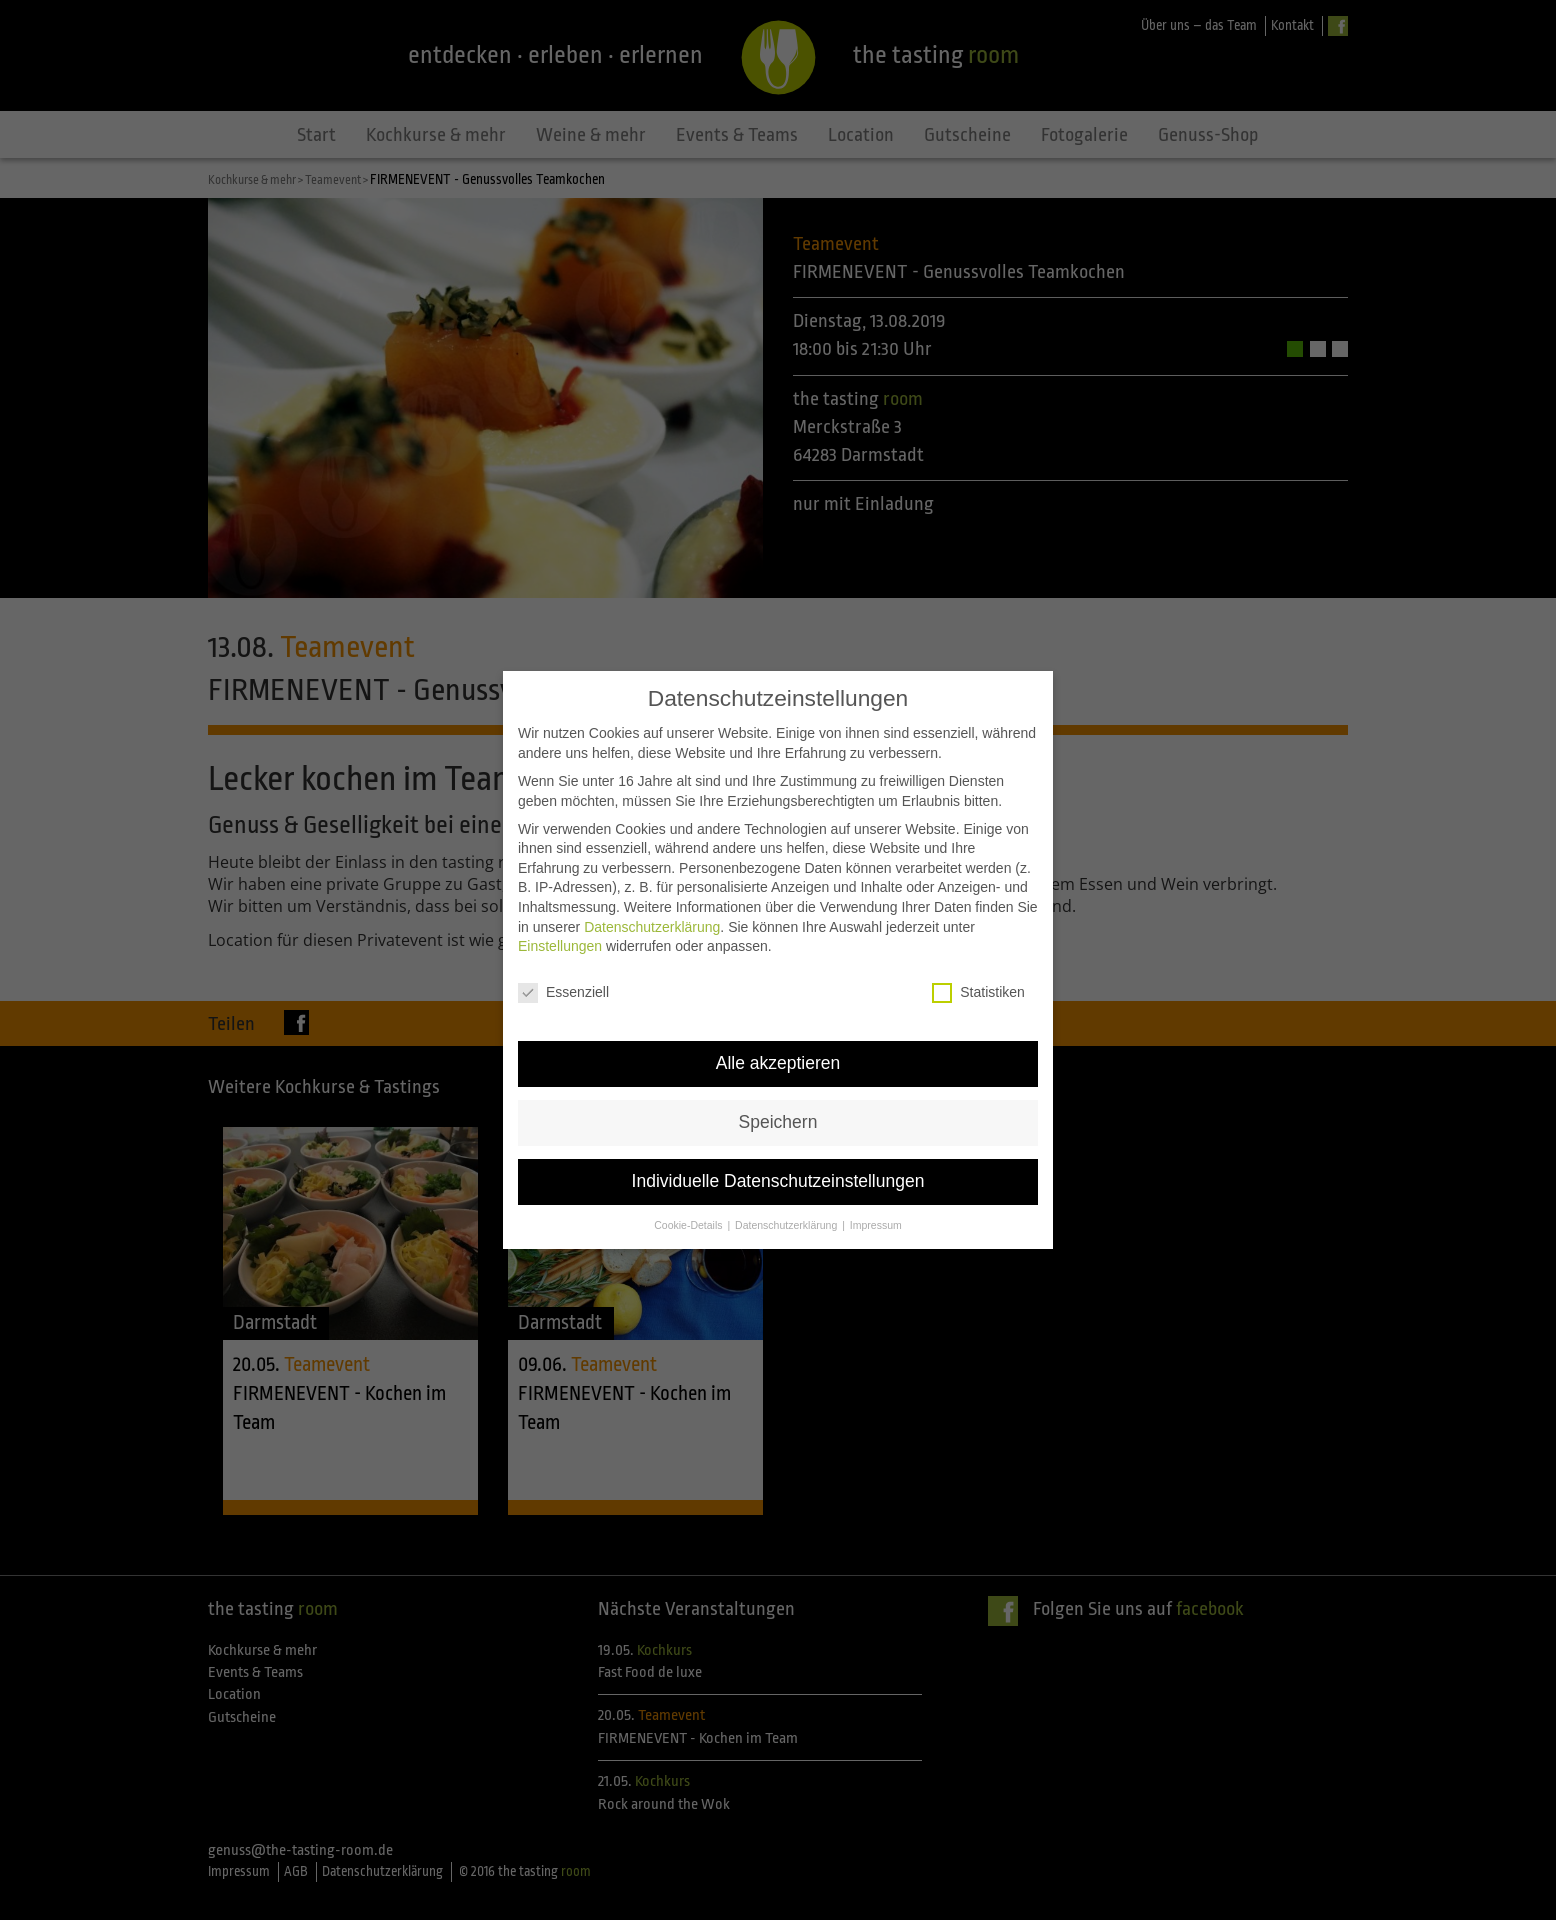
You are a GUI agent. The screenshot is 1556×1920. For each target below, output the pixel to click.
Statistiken (978, 972)
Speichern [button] (778, 1102)
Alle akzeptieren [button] (778, 1043)
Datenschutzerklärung (652, 907)
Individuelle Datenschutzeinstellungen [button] (778, 1161)
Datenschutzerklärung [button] (787, 1205)
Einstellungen (560, 926)
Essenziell (563, 972)
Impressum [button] (876, 1205)
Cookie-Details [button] (689, 1205)
